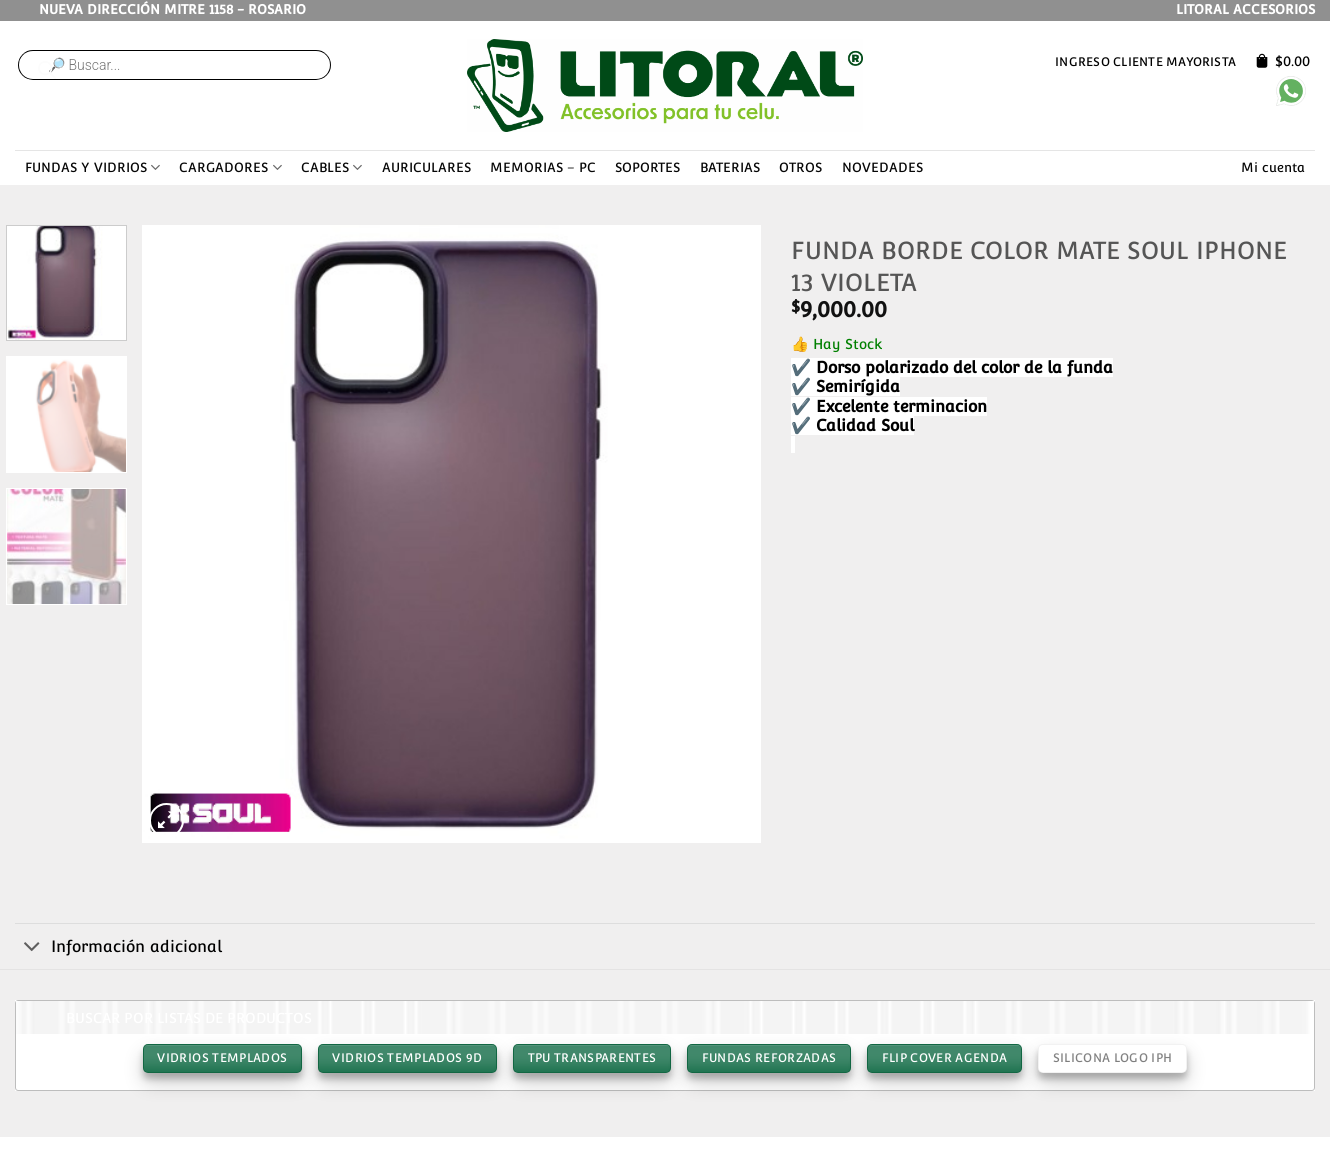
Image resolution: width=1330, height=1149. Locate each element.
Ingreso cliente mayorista (1145, 61)
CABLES (331, 167)
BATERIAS (730, 167)
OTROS (800, 167)
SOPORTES (647, 167)
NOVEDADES (882, 167)
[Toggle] (32, 948)
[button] (166, 820)
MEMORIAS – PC (543, 167)
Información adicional (118, 948)
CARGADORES (230, 167)
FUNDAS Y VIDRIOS (92, 167)
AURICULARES (426, 167)
